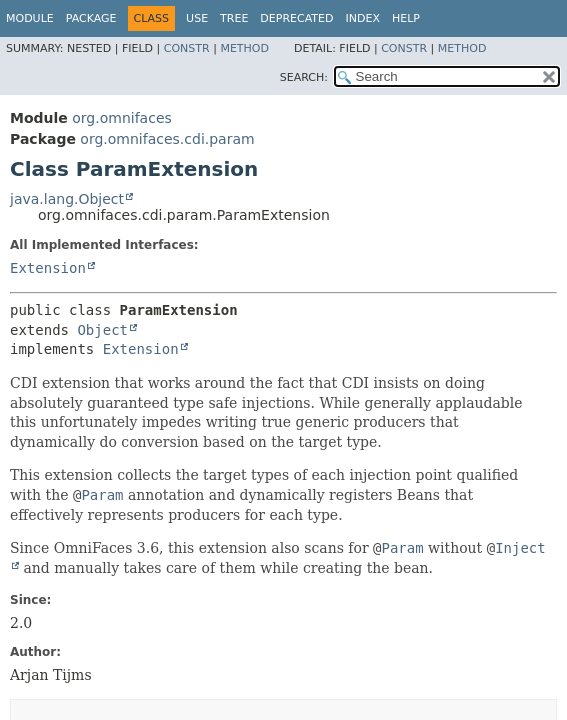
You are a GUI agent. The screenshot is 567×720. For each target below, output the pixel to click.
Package (91, 18)
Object (102, 330)
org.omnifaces (122, 118)
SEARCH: (304, 77)
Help (406, 18)
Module (30, 18)
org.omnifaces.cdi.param (167, 139)
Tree (234, 18)
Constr (187, 48)
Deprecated (296, 18)
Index (362, 18)
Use (197, 18)
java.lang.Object (67, 199)
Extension (48, 268)
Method (244, 48)
